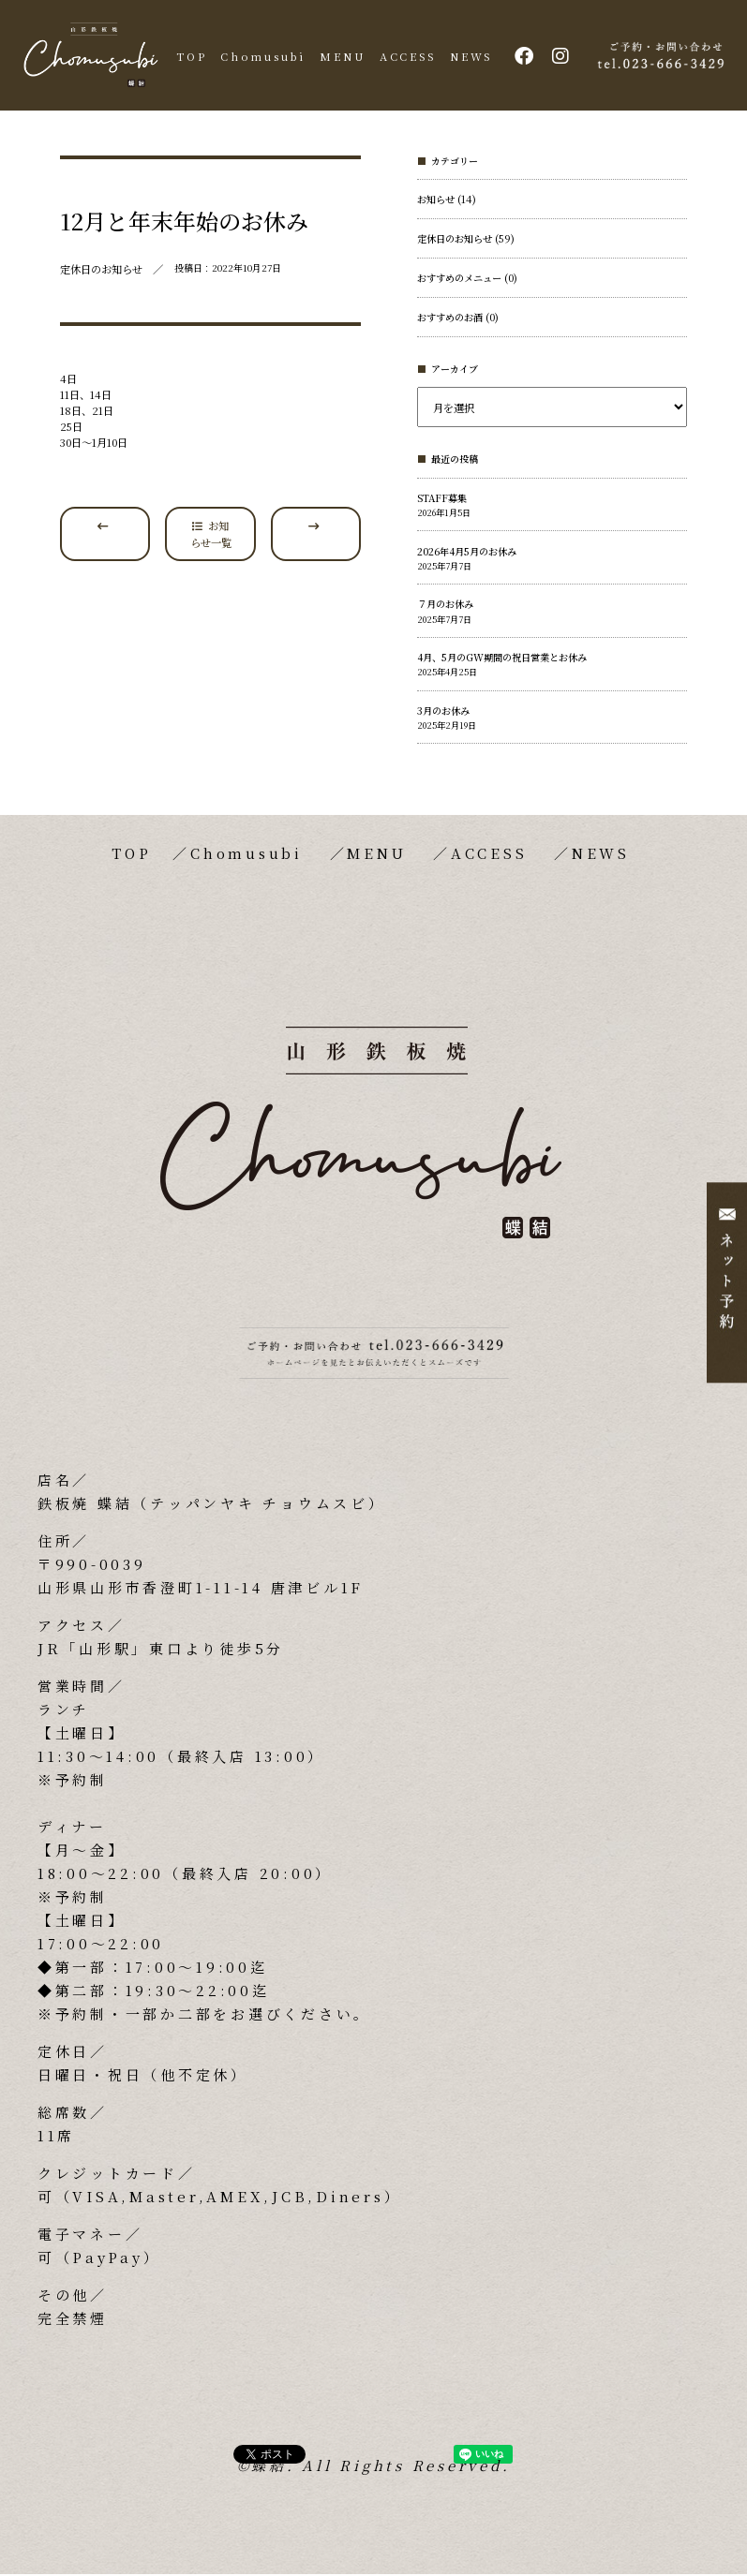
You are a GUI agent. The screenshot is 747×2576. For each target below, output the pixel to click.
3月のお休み (443, 712)
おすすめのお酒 (450, 320)
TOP (196, 56)
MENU (340, 56)
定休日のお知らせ (454, 241)
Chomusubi (264, 56)
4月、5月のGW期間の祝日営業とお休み (502, 660)
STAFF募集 (442, 500)
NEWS (462, 56)
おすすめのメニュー (459, 281)
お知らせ (436, 202)
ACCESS (401, 56)
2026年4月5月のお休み (466, 553)
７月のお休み (445, 607)
